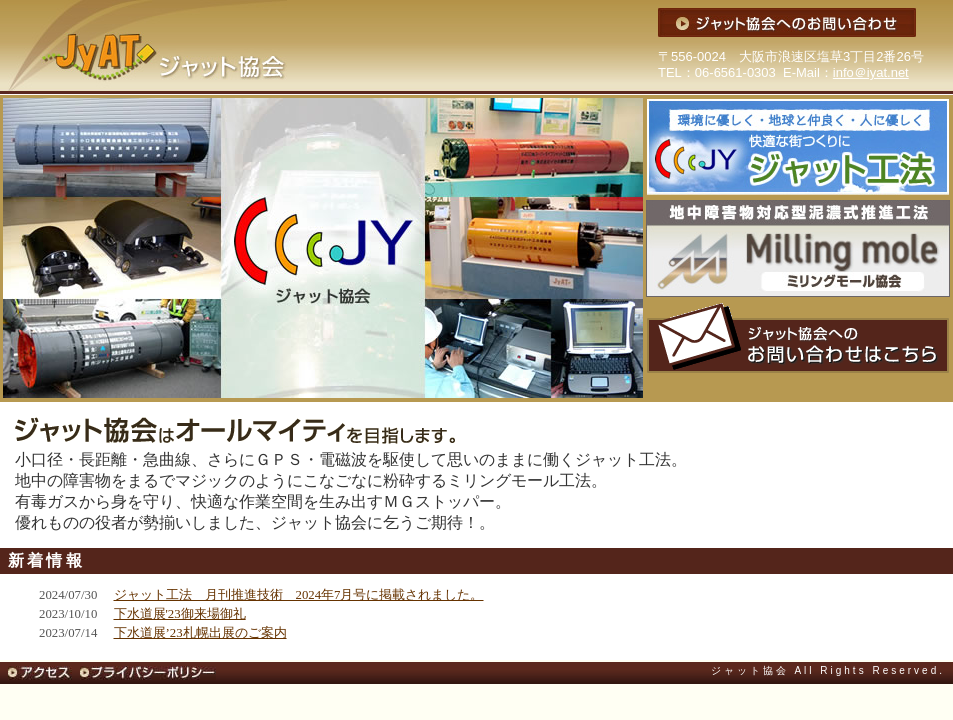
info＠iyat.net (871, 72)
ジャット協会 (143, 47)
